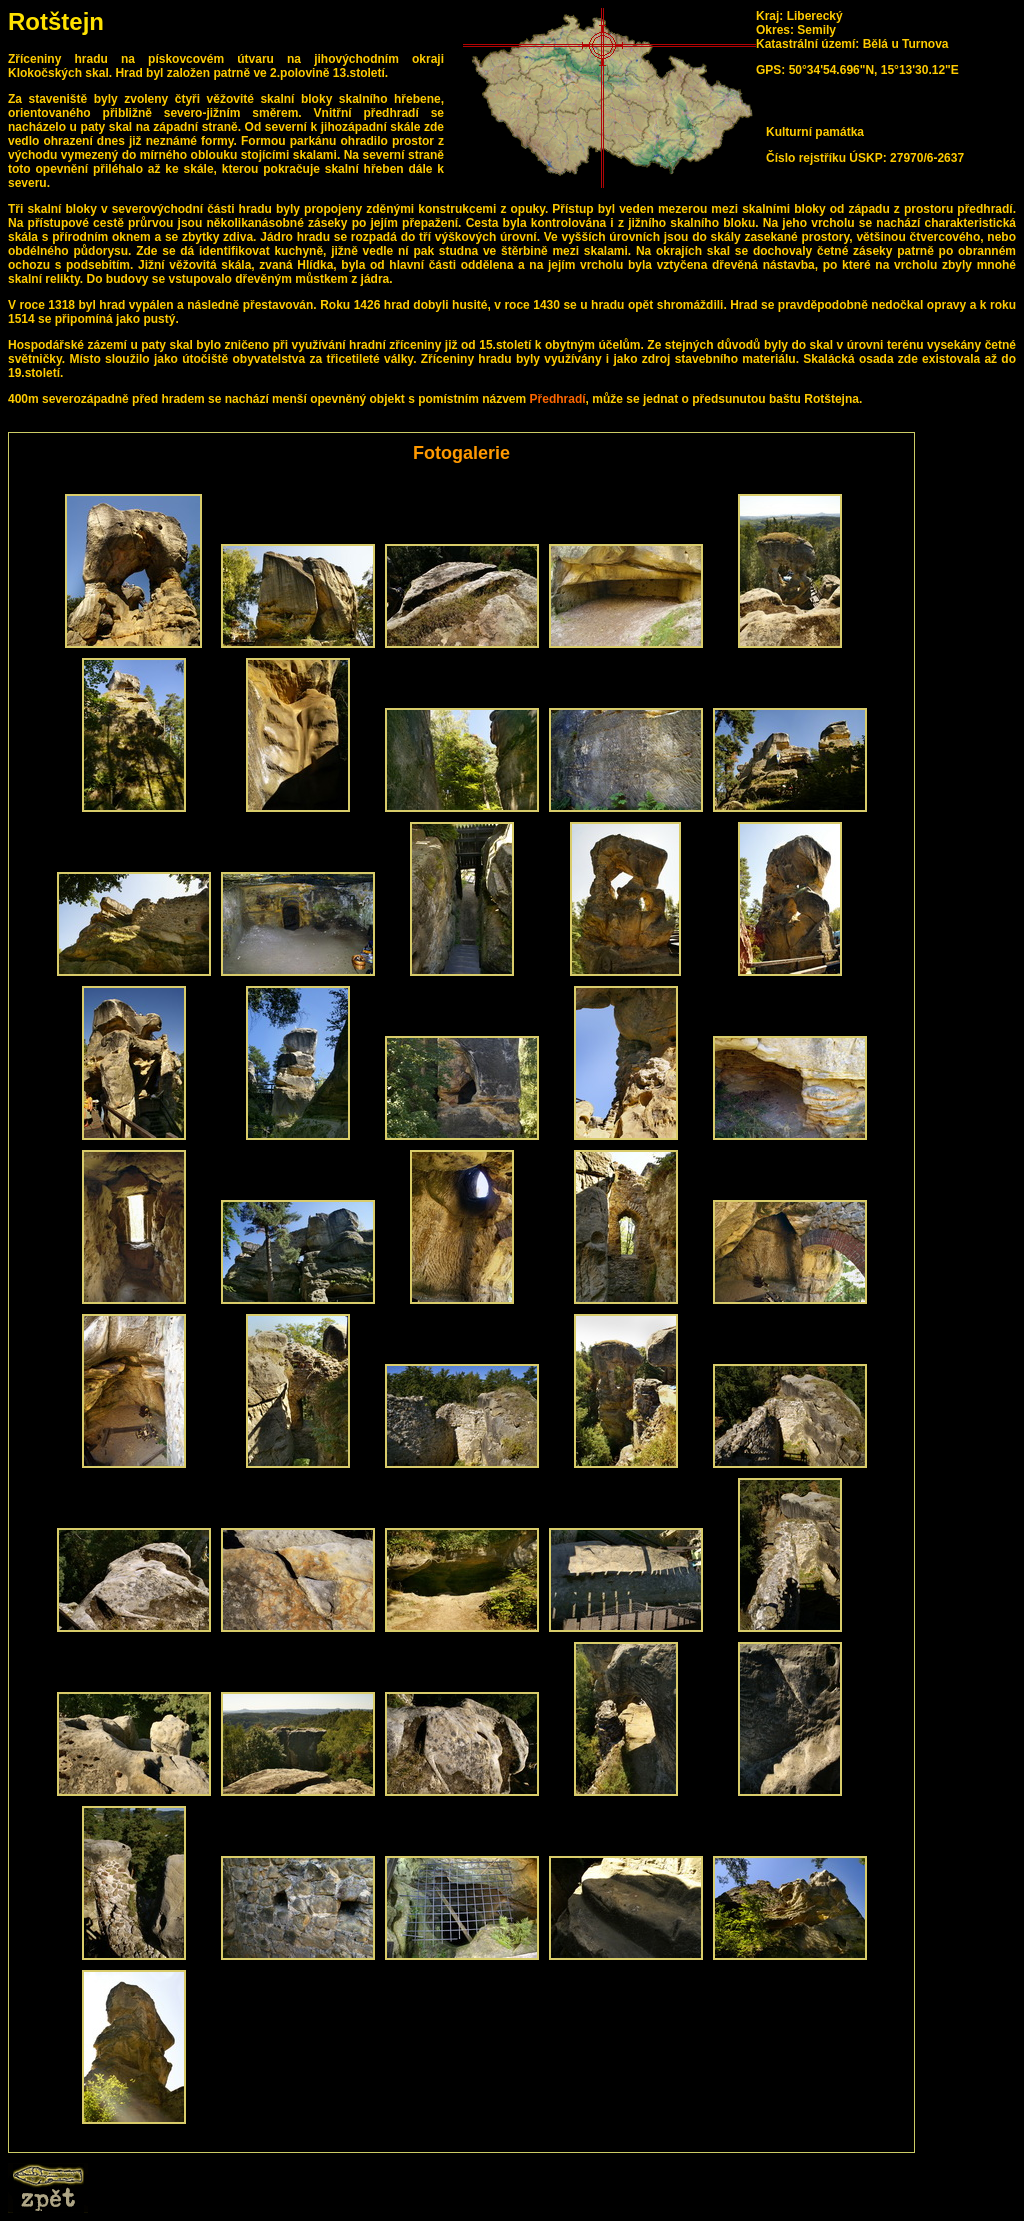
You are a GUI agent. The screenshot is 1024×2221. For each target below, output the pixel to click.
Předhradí (558, 399)
